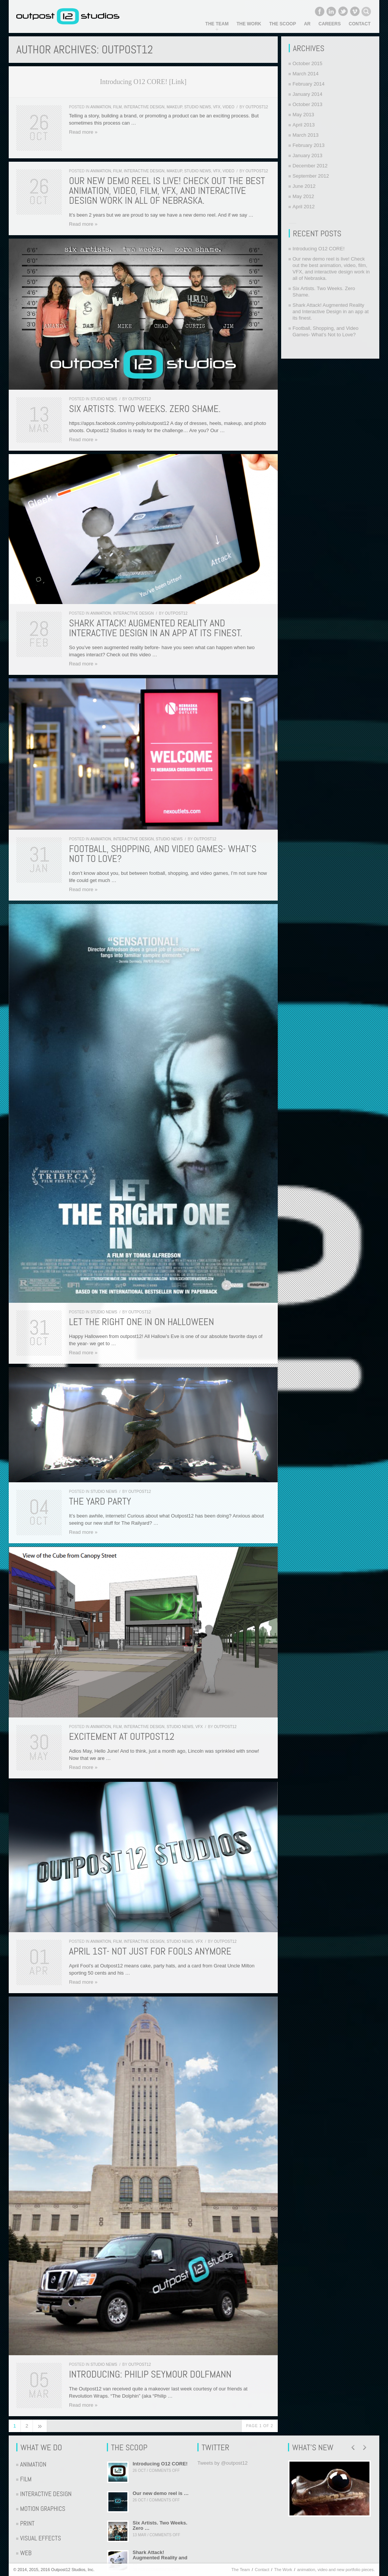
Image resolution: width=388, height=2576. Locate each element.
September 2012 (311, 176)
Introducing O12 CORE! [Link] (143, 82)
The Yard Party (100, 1501)
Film (117, 107)
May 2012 (303, 196)
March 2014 (306, 73)
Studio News (197, 107)
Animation (100, 107)
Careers (330, 24)
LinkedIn (331, 11)
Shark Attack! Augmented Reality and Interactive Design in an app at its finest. (155, 628)
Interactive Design (144, 107)
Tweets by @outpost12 (222, 2463)
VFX (216, 107)
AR (307, 24)
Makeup (174, 107)
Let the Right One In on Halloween (141, 1322)
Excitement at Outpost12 (121, 1736)
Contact (360, 24)
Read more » (83, 132)
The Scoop (282, 24)
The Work (248, 24)
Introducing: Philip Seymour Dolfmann (150, 2374)
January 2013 (307, 155)
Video (228, 107)
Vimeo (355, 11)
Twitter (343, 11)
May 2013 (303, 114)
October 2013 (307, 104)
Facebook (319, 11)
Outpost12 (257, 107)
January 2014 (307, 94)
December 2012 (310, 166)
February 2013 (309, 145)
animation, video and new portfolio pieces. (336, 2569)
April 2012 (304, 206)
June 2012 (304, 186)
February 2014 (309, 84)
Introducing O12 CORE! (318, 248)
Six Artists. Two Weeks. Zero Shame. (145, 409)
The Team (216, 24)
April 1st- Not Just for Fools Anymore (150, 1951)
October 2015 (307, 63)
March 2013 (306, 135)
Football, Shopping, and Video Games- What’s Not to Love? (163, 854)
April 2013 (304, 125)
